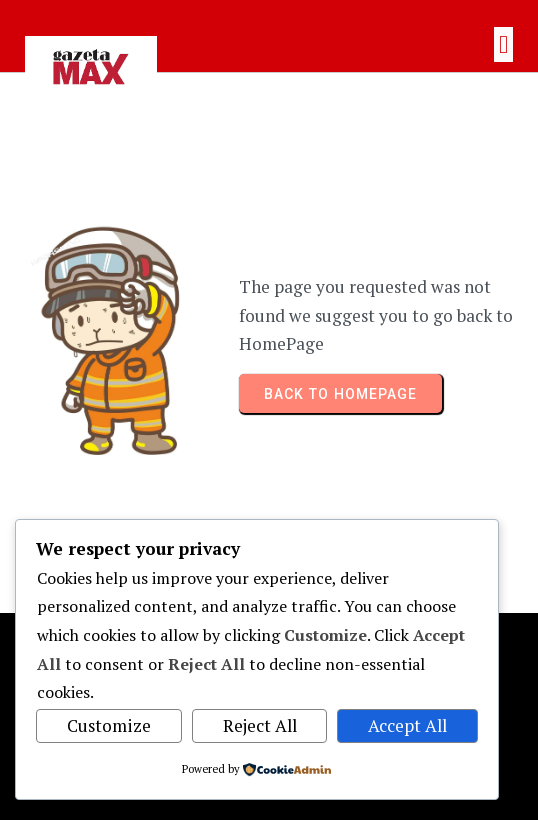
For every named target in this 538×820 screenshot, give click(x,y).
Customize (109, 725)
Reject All (260, 725)
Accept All (407, 725)
